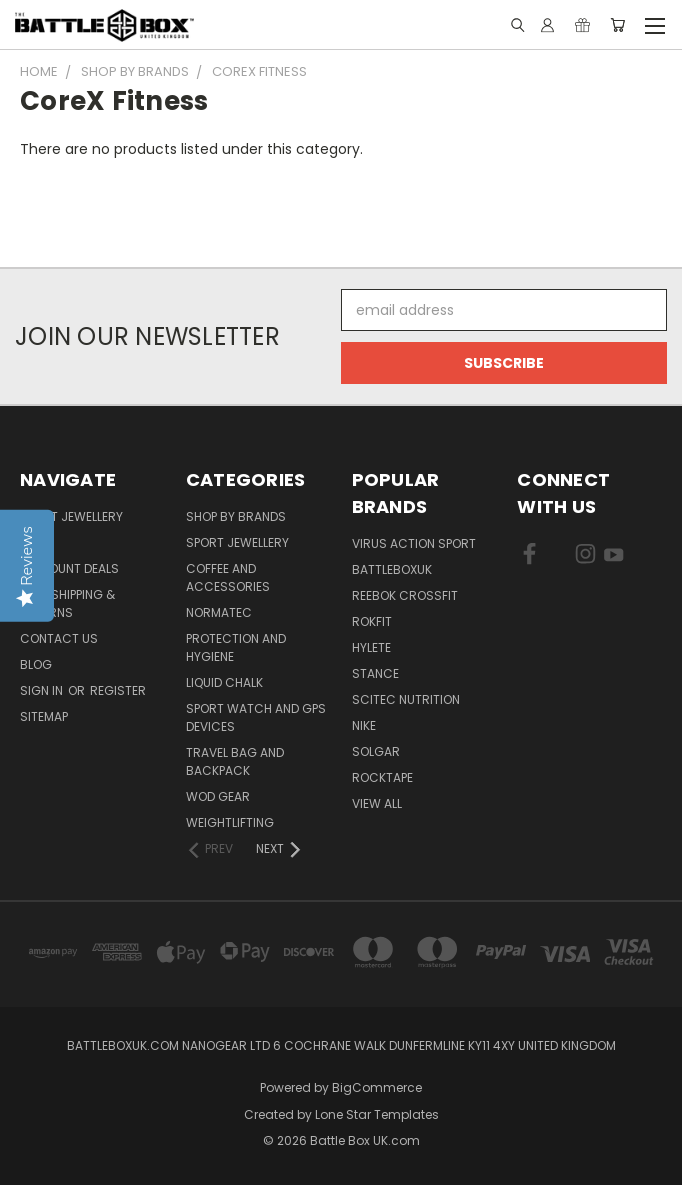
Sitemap (44, 716)
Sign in (43, 690)
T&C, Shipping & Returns (67, 603)
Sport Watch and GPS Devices (256, 717)
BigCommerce (377, 1087)
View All (377, 803)
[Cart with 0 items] (617, 25)
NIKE (364, 725)
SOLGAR (376, 751)
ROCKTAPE (382, 777)
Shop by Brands (236, 516)
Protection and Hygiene (236, 647)
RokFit (372, 621)
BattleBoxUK (392, 569)
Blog (36, 664)
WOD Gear (218, 796)
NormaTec (219, 612)
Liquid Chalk (224, 682)
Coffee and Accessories (228, 577)
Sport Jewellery (71, 516)
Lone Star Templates (377, 1114)
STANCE (375, 673)
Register (118, 690)
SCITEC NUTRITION (406, 699)
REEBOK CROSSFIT (405, 595)
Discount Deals (69, 568)
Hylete (371, 647)
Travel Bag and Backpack (235, 761)
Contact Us (59, 638)
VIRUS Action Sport (414, 543)
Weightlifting (230, 822)
